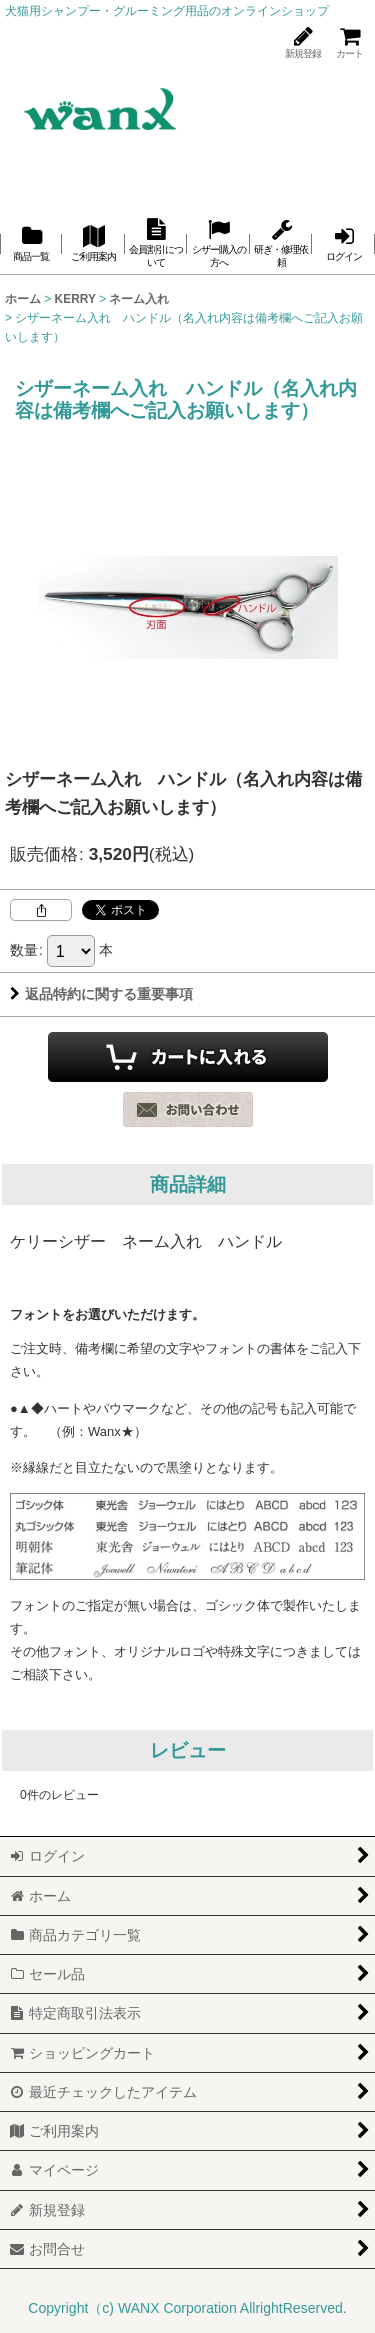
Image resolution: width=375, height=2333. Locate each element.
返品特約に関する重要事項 (101, 994)
